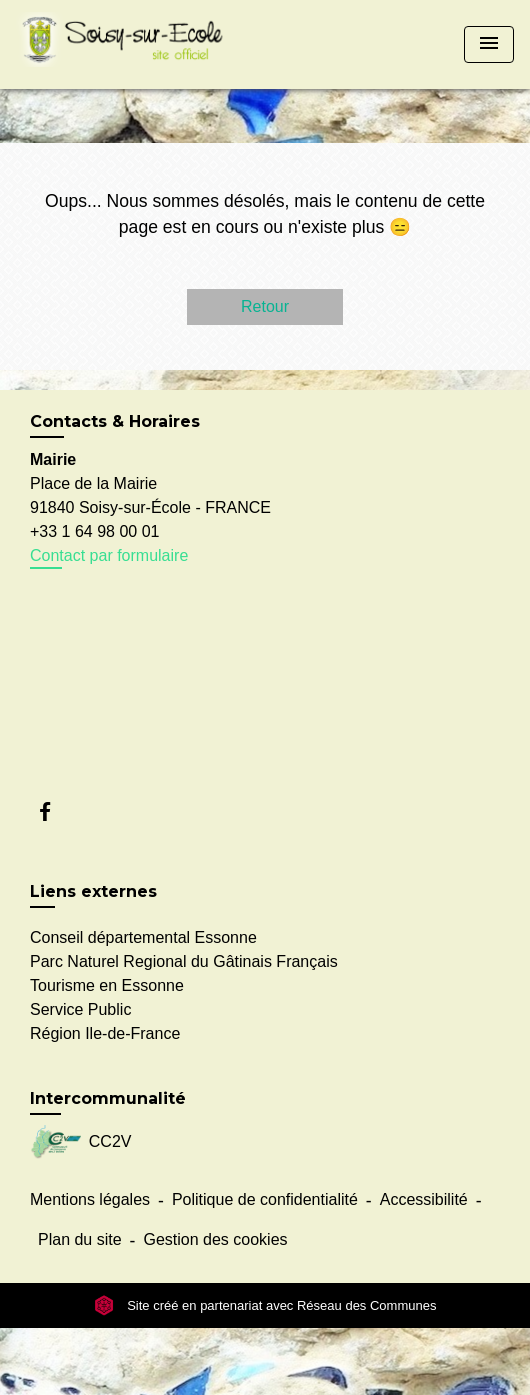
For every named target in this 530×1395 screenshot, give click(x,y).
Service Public (80, 1009)
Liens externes (93, 891)
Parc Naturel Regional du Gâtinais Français (184, 961)
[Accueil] (126, 44)
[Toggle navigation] (489, 44)
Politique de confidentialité (265, 1199)
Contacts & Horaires (115, 421)
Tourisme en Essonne (107, 985)
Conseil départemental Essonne (143, 937)
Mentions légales (90, 1199)
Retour (265, 306)
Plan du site (80, 1239)
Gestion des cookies (215, 1239)
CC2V (80, 1142)
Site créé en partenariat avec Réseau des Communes (265, 1305)
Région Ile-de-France (105, 1033)
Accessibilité (424, 1199)
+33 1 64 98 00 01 (94, 531)
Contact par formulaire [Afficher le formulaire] (109, 555)
